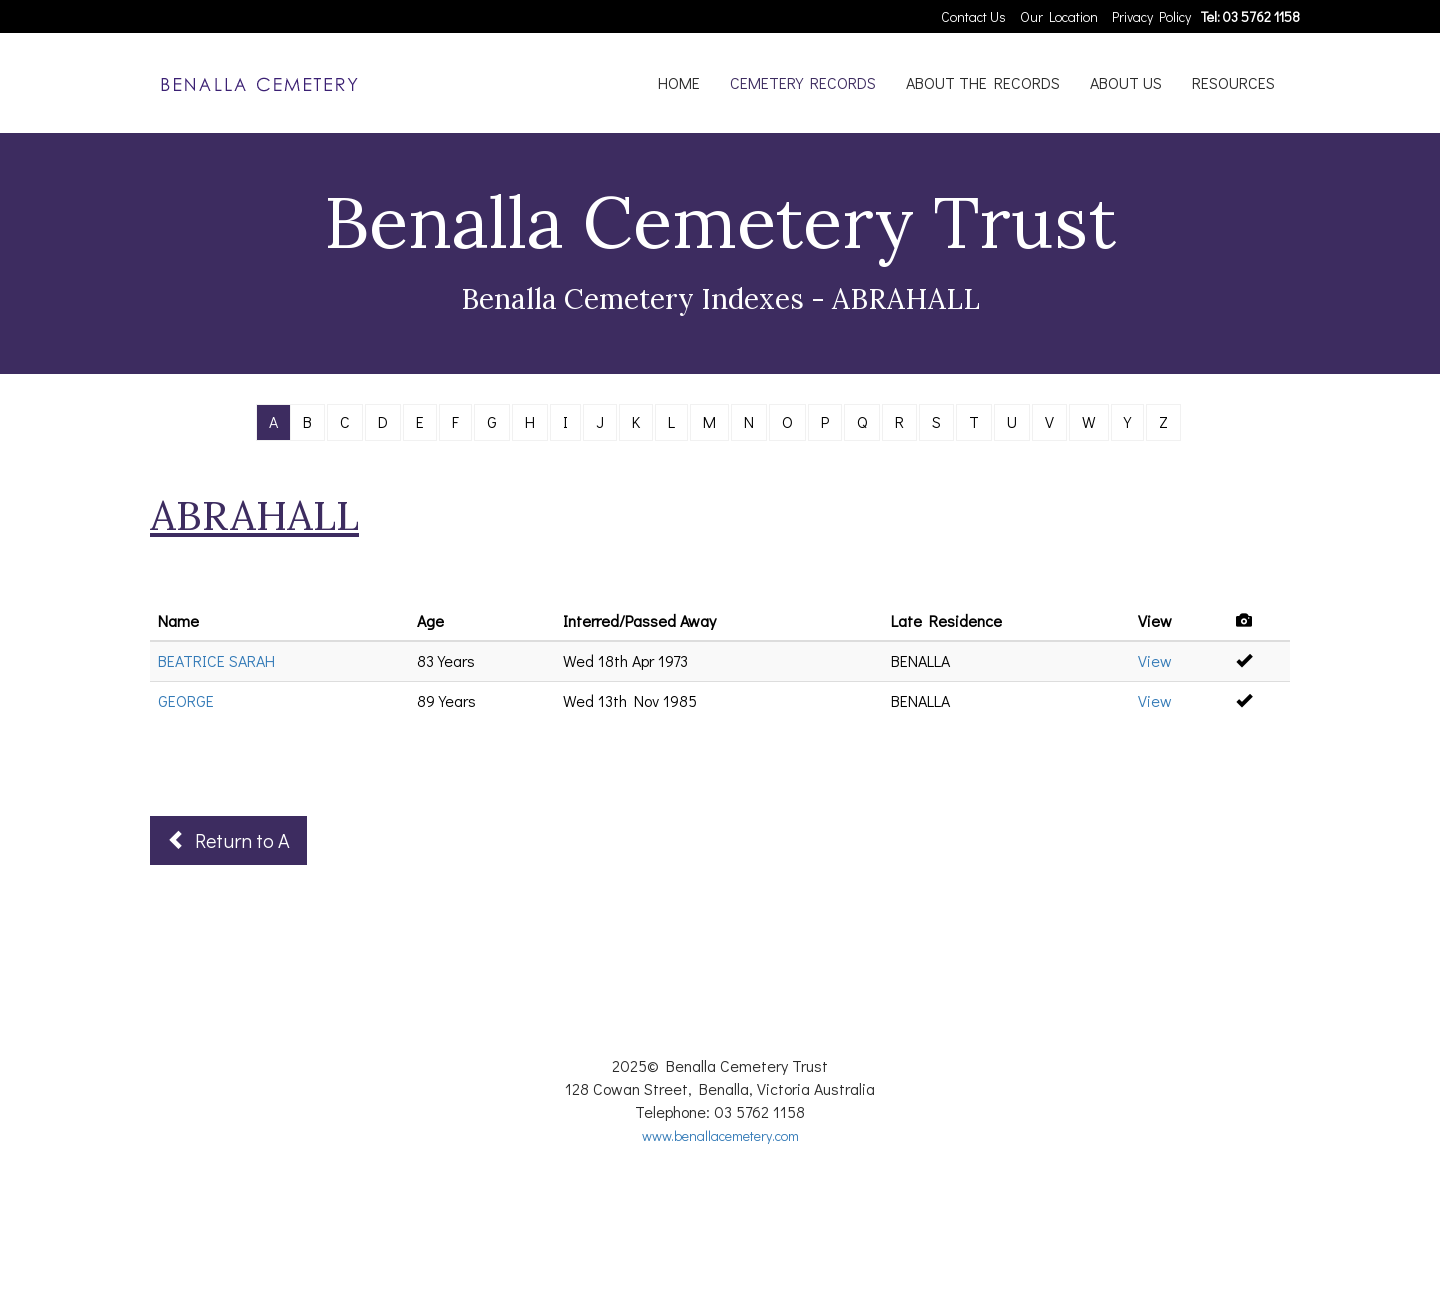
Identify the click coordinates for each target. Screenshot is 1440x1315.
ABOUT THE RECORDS (983, 82)
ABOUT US (1126, 82)
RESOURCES (1233, 82)
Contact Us (973, 16)
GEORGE (186, 700)
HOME (679, 82)
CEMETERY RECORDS (803, 82)
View (1155, 660)
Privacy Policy (1151, 16)
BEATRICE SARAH (216, 660)
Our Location (1059, 16)
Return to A (228, 840)
